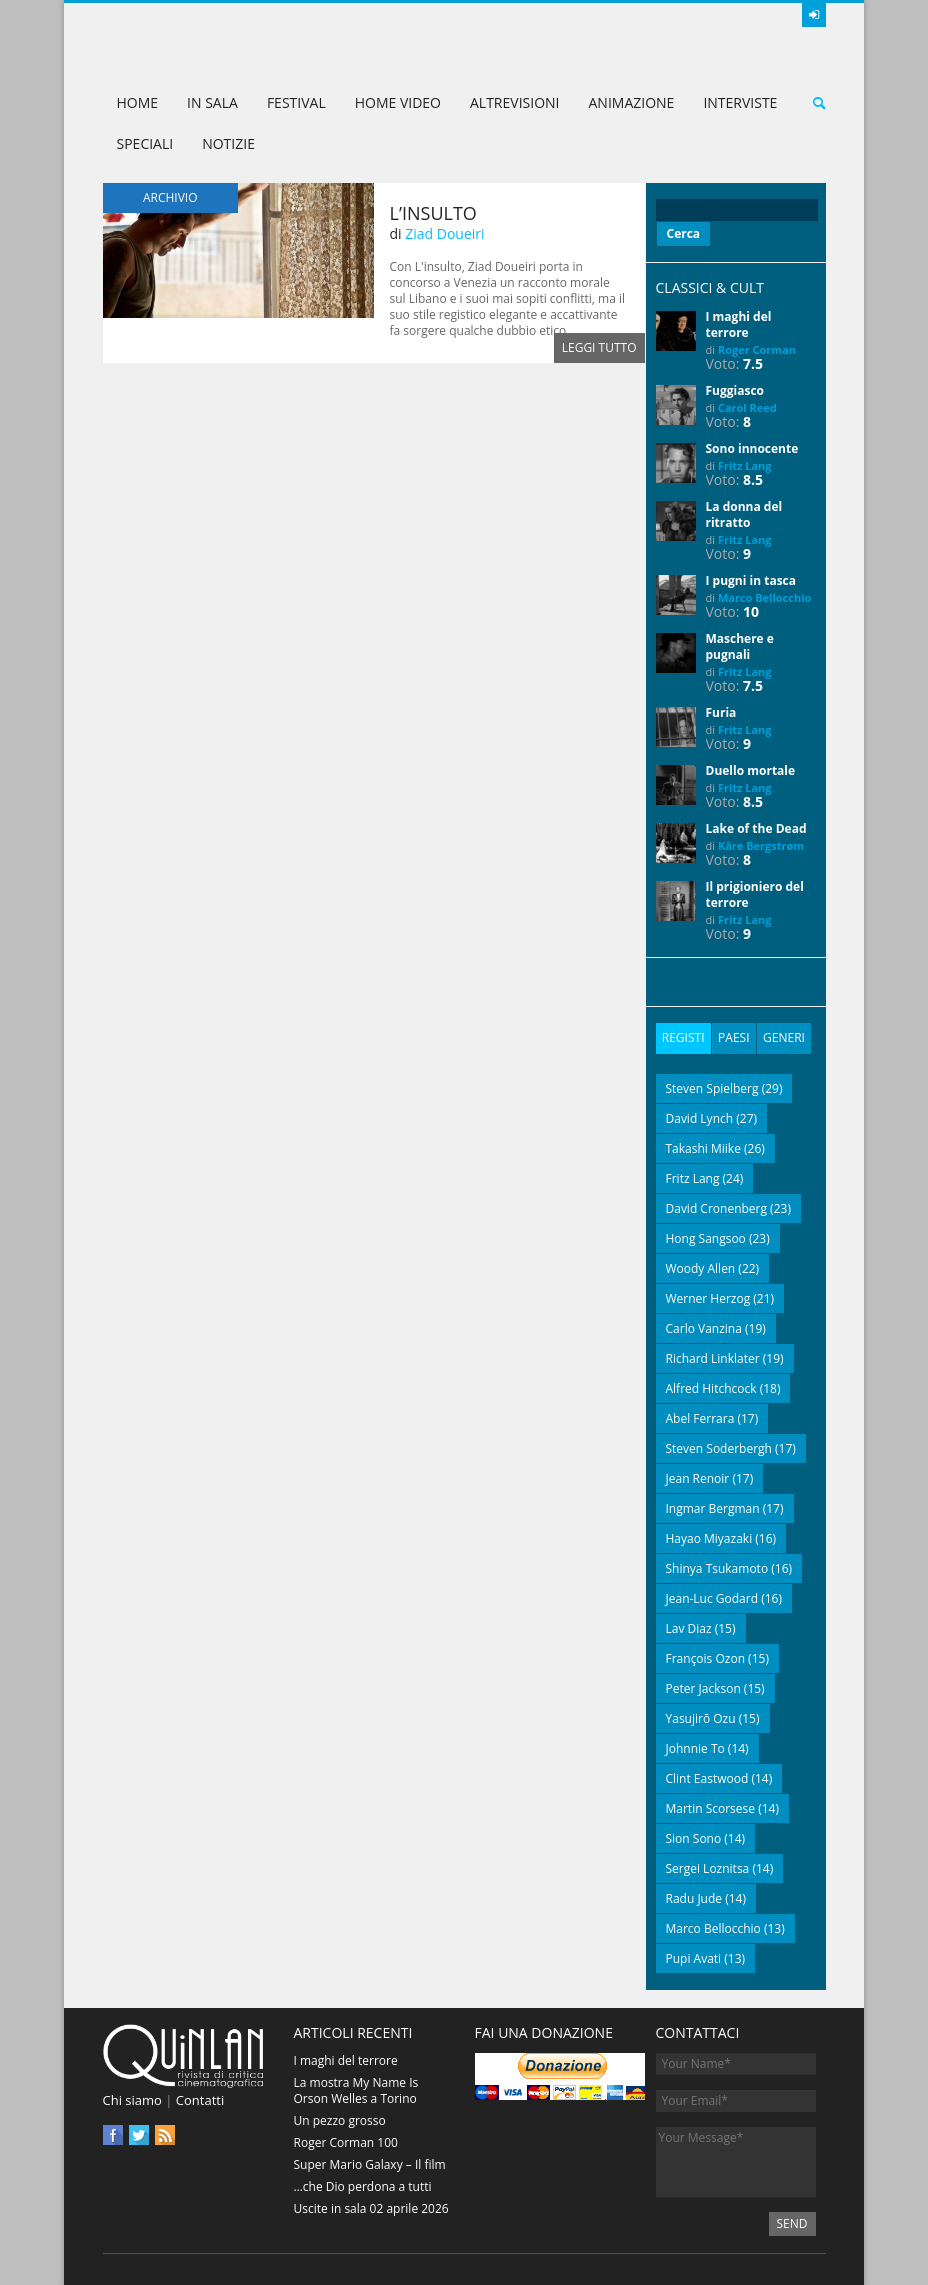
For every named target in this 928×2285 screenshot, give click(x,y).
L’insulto (433, 213)
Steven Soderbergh (719, 1447)
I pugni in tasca (751, 580)
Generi (783, 1037)
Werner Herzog (708, 1297)
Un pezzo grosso (340, 2119)
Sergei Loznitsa (708, 1867)
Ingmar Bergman (713, 1507)
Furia (721, 712)
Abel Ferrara (700, 1417)
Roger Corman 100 (346, 2141)
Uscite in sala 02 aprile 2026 (371, 2207)
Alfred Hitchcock (711, 1387)
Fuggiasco (735, 390)
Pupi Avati (694, 1957)
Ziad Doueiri (444, 233)
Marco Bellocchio (764, 597)
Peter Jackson (703, 1687)
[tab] (683, 1038)
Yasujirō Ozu (701, 1717)
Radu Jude (694, 1897)
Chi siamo (132, 2099)
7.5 (753, 363)
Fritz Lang (745, 465)
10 (751, 611)
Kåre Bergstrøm (761, 845)
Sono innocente (752, 448)
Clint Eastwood (707, 1777)
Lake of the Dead (756, 828)
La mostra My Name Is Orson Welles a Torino (356, 2089)
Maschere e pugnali (740, 646)
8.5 (753, 479)
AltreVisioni (514, 102)
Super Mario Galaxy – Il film (370, 2163)
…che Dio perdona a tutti (363, 2185)
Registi (683, 1037)
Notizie (228, 143)
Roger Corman (757, 349)
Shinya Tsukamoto (717, 1567)
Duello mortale (751, 770)
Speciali (145, 143)
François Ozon (706, 1657)
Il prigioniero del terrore (755, 894)
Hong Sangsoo (706, 1237)
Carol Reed (747, 407)
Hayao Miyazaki (709, 1537)
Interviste (740, 102)
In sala (212, 102)
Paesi (732, 1037)
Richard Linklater (713, 1357)
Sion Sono (694, 1837)
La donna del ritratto (744, 514)
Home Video (398, 102)
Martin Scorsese (711, 1807)
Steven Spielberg (712, 1087)
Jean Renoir (698, 1477)
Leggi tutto (599, 347)
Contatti (200, 2099)
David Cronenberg (717, 1207)
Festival (296, 102)
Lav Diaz (689, 1627)
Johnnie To (695, 1747)
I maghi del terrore (739, 324)
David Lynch (700, 1117)
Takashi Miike (703, 1147)
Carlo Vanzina (704, 1327)
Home (138, 102)
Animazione (631, 102)
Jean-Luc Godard (712, 1597)
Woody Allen (701, 1267)
